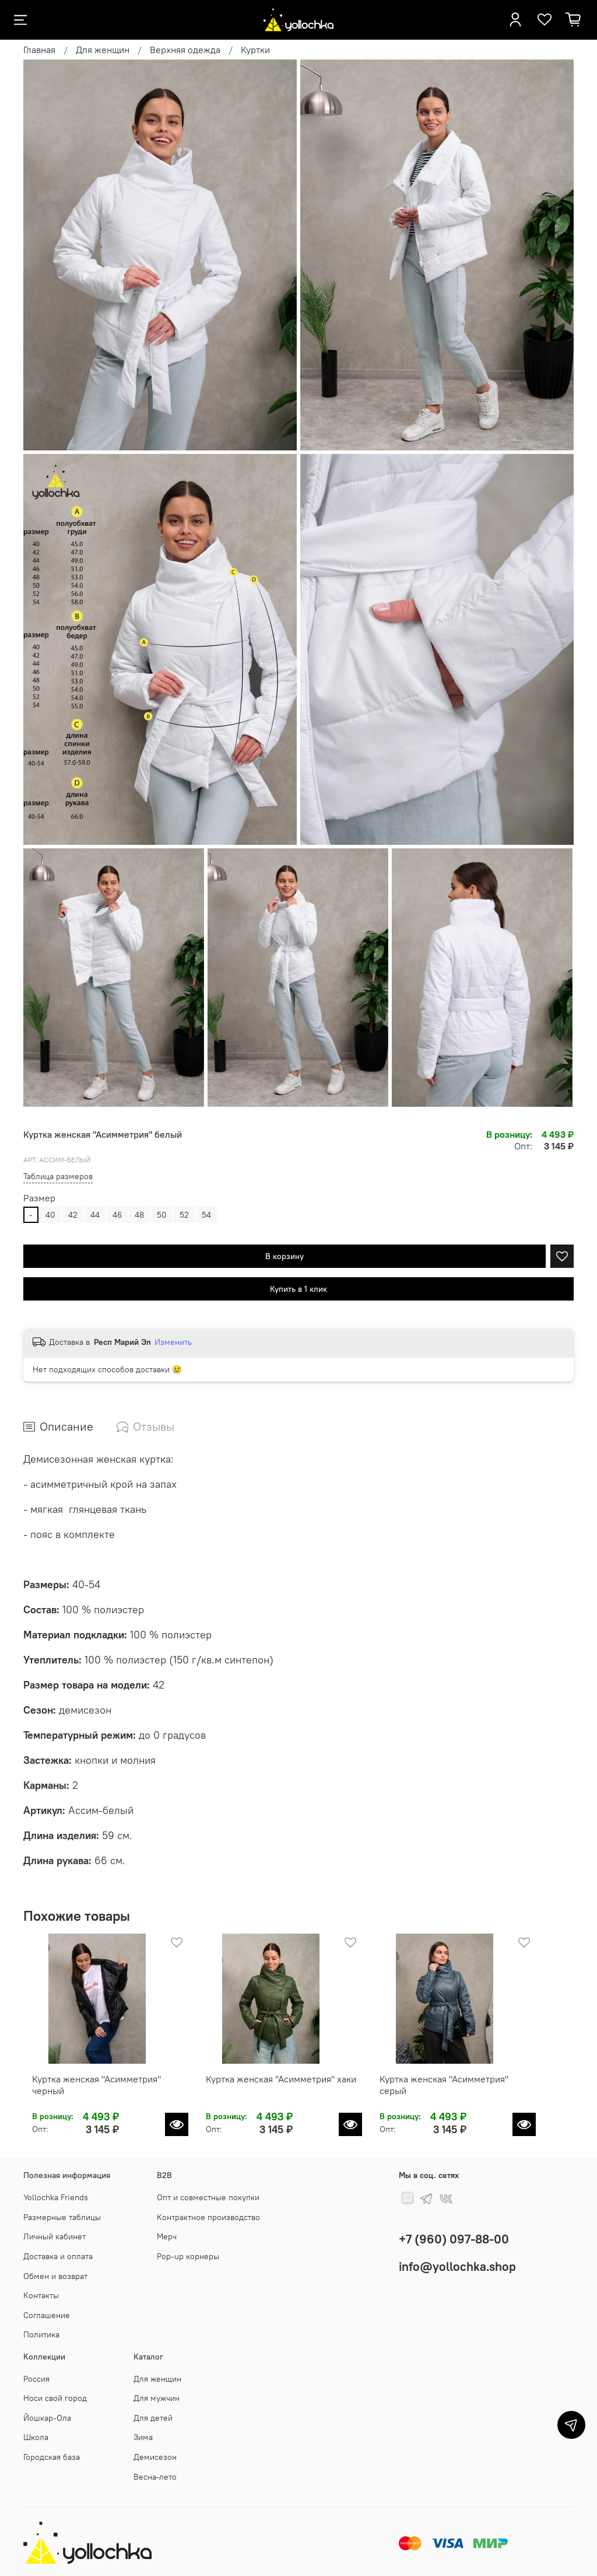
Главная (39, 49)
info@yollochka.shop (457, 2266)
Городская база (51, 2457)
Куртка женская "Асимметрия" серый (481, 2094)
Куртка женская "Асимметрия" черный (105, 2094)
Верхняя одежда (185, 49)
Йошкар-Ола (47, 2418)
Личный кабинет (54, 2236)
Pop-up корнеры (188, 2256)
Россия (36, 2379)
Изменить (173, 1342)
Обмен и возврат (55, 2276)
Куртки (255, 49)
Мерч (167, 2236)
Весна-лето (155, 2477)
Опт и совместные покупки (208, 2197)
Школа (35, 2437)
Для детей (153, 2418)
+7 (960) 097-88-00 (454, 2239)
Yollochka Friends (55, 2197)
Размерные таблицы (62, 2217)
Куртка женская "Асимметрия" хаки (288, 2094)
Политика (41, 2334)
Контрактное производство (208, 2217)
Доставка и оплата (58, 2256)
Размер (39, 1198)
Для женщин (102, 49)
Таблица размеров (58, 1176)
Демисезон (155, 2457)
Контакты (41, 2295)
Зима (143, 2437)
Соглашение (46, 2315)
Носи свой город (55, 2398)
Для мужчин (157, 2398)
